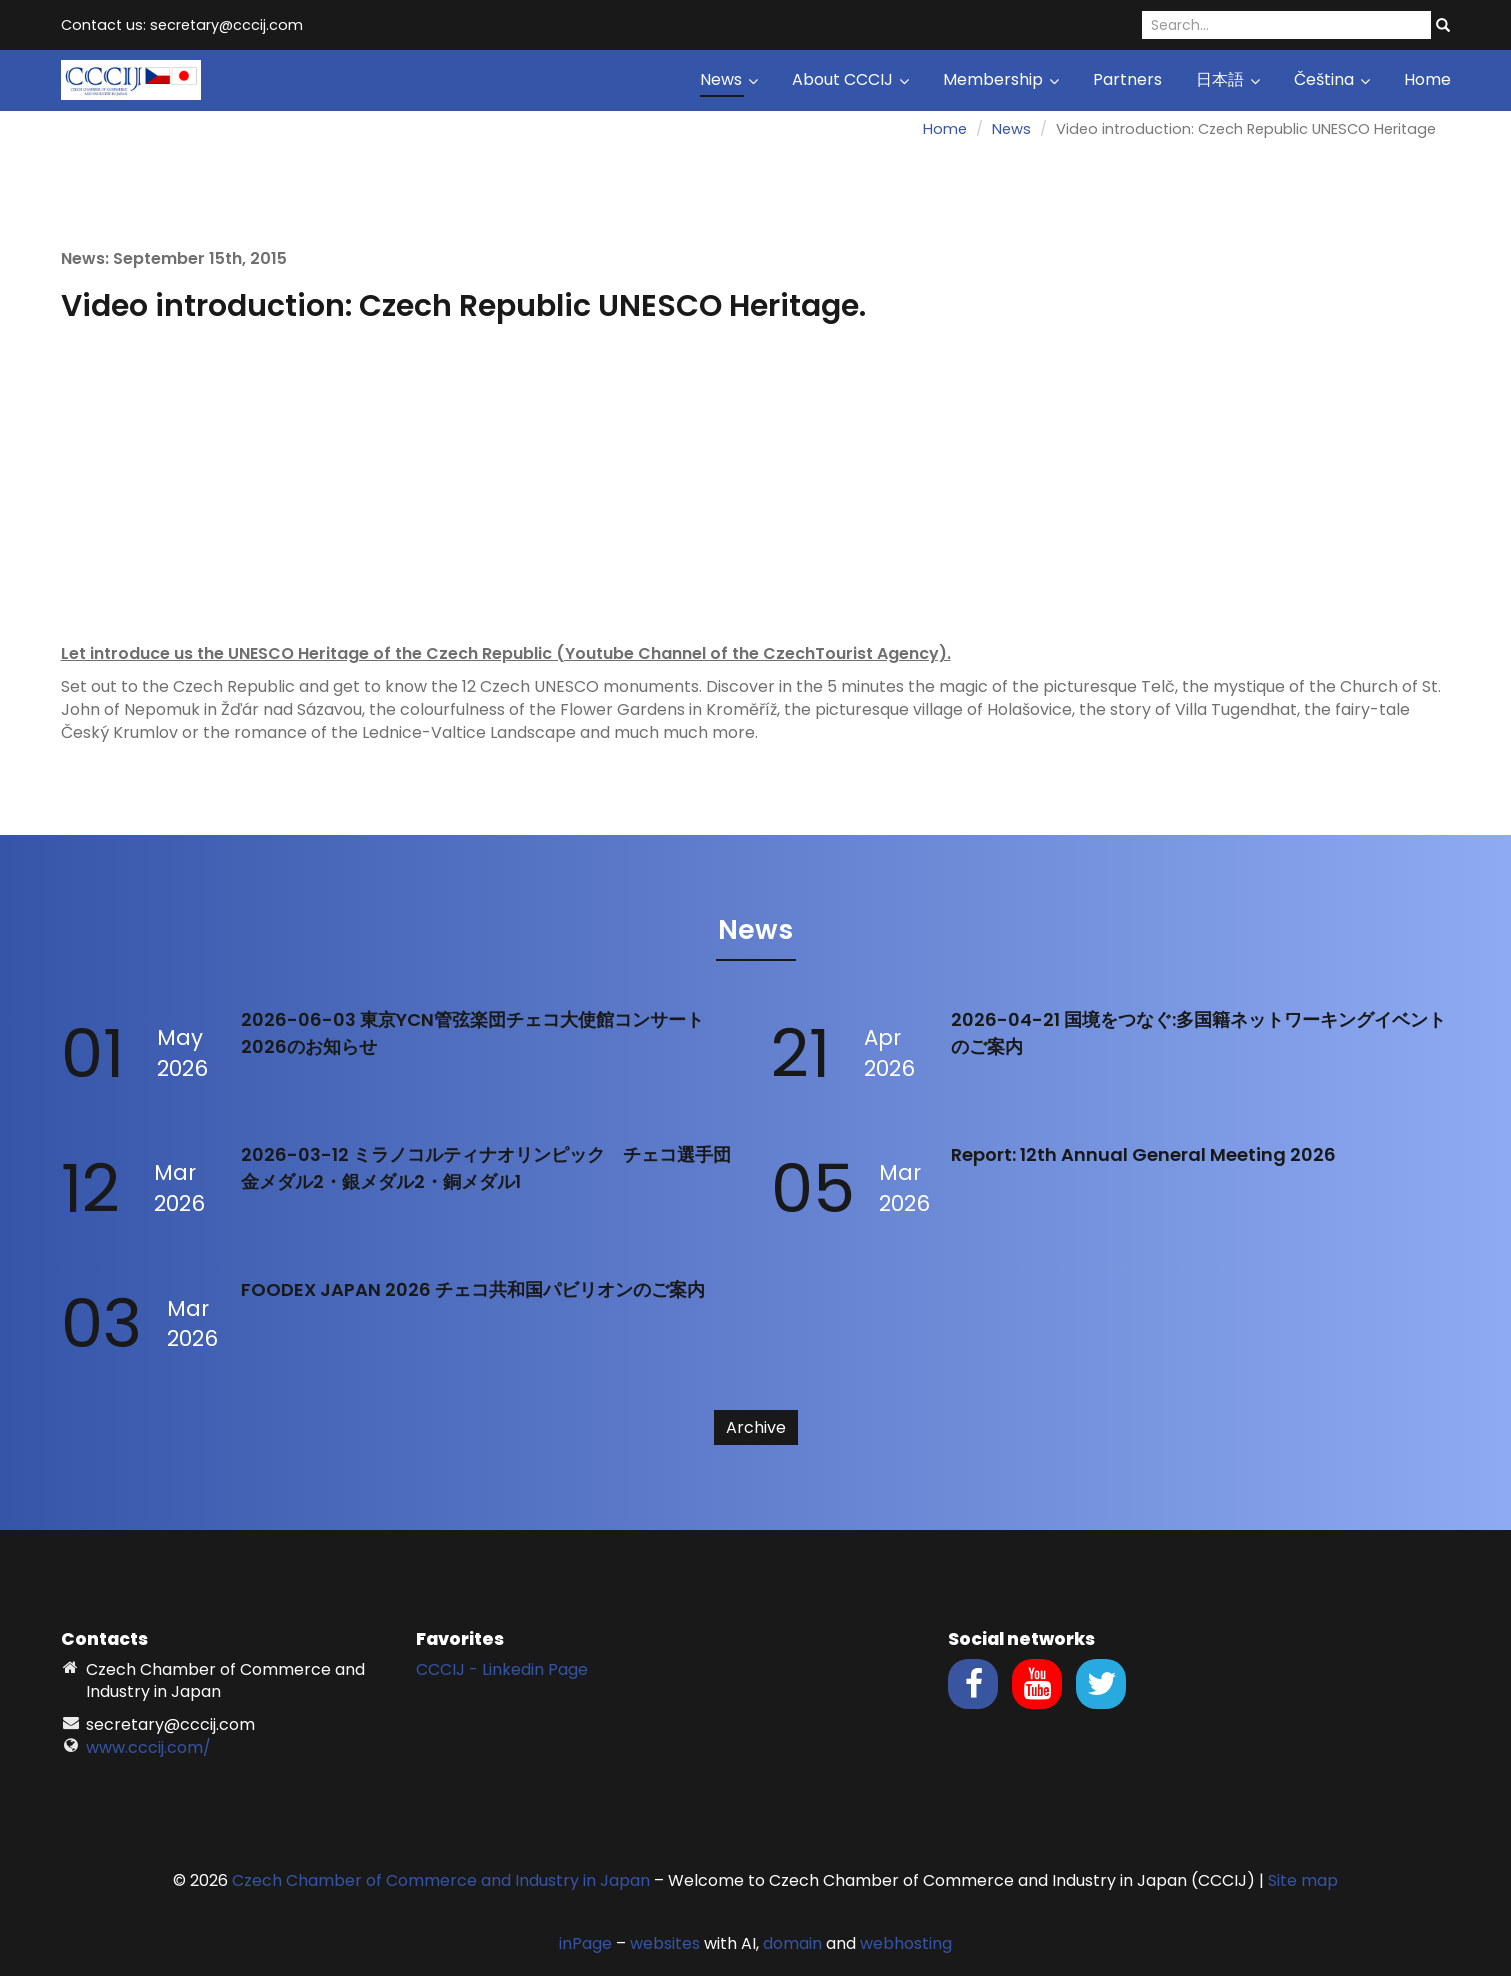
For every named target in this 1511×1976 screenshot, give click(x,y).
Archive (756, 1427)
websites (665, 1943)
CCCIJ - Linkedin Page (502, 1669)
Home (1427, 79)
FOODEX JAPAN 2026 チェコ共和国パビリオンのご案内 (473, 1289)
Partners (1127, 79)
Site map (1303, 1880)
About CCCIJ (850, 79)
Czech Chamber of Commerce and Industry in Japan (441, 1880)
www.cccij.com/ (148, 1747)
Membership (1001, 79)
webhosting (906, 1943)
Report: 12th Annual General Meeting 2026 (1143, 1154)
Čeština (1332, 79)
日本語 (1228, 79)
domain (792, 1943)
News (729, 79)
